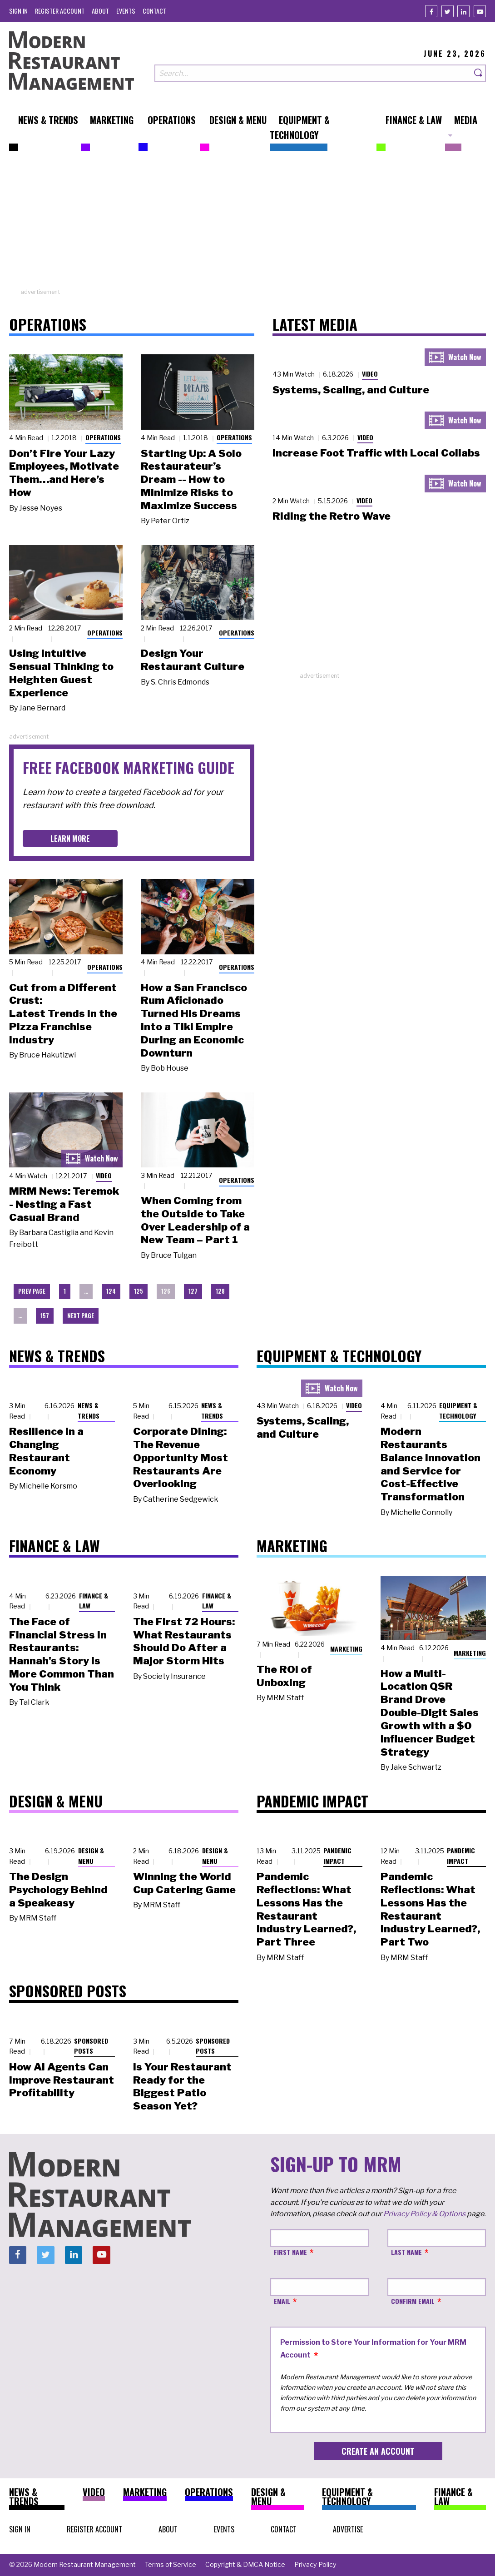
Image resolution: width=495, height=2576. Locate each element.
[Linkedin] (463, 11)
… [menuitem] (86, 1291)
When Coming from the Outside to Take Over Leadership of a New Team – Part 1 (195, 1220)
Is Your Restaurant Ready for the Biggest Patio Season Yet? (182, 2086)
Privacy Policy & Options (424, 2213)
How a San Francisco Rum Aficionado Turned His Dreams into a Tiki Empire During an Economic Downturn (194, 1020)
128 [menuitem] (220, 1291)
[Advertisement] (247, 224)
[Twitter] (447, 11)
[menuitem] (18, 10)
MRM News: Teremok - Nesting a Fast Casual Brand (64, 1204)
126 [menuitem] (165, 1291)
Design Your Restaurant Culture (192, 660)
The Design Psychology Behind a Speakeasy (58, 1889)
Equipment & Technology (458, 1410)
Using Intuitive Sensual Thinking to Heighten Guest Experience (61, 673)
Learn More (70, 838)
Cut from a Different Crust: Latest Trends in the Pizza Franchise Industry (63, 1013)
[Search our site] (312, 73)
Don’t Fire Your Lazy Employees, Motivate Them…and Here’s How (64, 473)
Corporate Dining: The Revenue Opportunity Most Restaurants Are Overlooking (180, 1457)
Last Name (406, 2252)
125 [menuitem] (138, 1291)
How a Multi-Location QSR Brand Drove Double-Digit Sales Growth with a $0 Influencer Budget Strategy (430, 1712)
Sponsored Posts (91, 2046)
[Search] (478, 73)
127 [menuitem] (193, 1291)
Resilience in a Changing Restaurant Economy (46, 1451)
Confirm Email (413, 2301)
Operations (103, 437)
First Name (290, 2252)
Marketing (346, 1648)
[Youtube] (480, 11)
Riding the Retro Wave (331, 516)
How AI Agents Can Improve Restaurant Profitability (61, 2080)
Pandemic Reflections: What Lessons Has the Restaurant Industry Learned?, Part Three (306, 1909)
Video (104, 1175)
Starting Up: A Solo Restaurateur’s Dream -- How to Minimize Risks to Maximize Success (191, 479)
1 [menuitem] (65, 1291)
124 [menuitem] (111, 1291)
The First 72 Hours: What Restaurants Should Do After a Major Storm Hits (184, 1641)
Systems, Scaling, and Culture (350, 389)
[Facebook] (431, 11)
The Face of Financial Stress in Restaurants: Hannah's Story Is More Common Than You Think (61, 1654)
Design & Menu (91, 1856)
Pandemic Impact (337, 1856)
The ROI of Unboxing (284, 1676)
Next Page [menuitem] (80, 1315)
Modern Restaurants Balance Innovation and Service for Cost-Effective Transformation (430, 1464)
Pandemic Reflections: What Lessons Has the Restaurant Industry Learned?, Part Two (430, 1909)
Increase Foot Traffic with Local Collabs (376, 453)
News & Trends (88, 1410)
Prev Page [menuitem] (31, 1291)
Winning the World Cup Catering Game (184, 1883)
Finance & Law (93, 1601)
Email (282, 2301)
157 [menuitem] (44, 1315)
